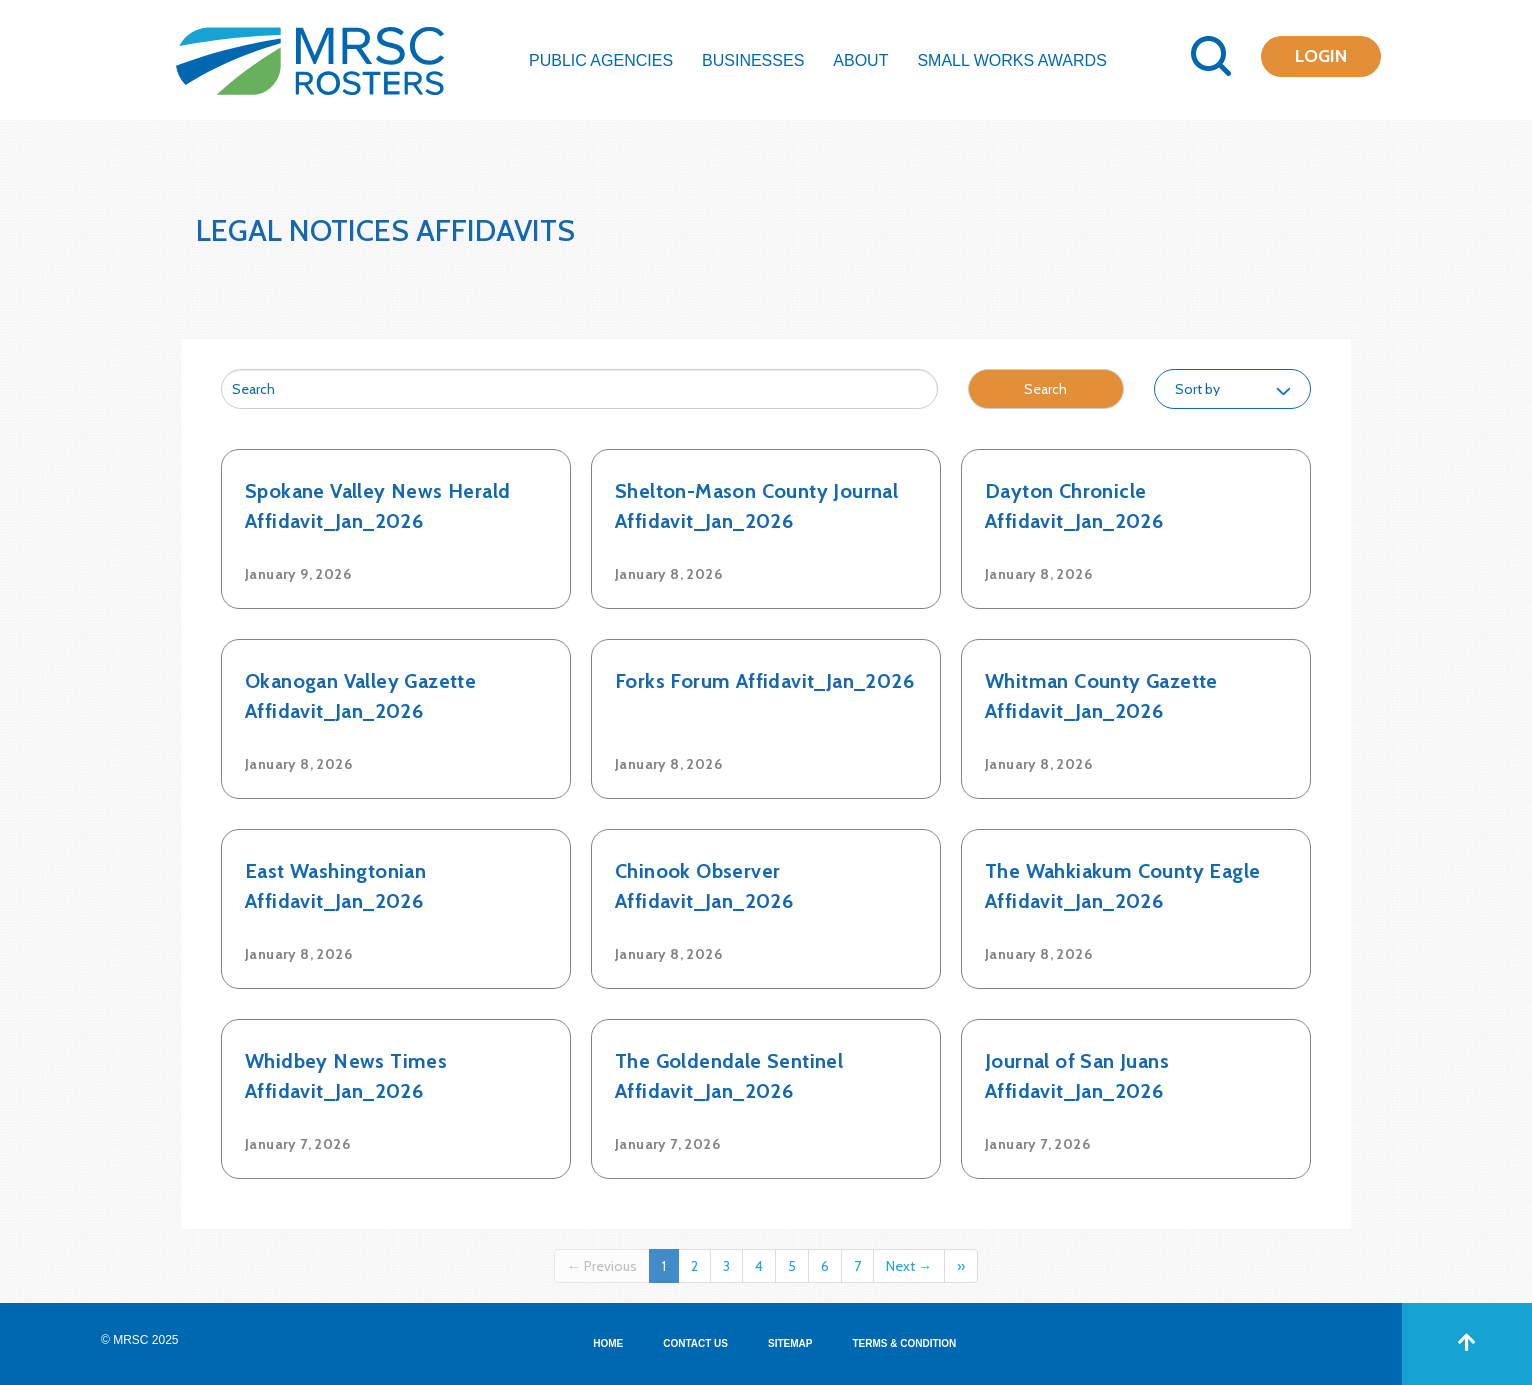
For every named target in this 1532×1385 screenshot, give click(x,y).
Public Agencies (601, 60)
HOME (608, 1343)
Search (1045, 389)
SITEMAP (790, 1343)
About (860, 60)
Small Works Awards (1011, 60)
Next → (909, 1266)
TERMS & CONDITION (904, 1343)
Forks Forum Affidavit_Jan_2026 (764, 681)
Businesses (753, 60)
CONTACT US (695, 1343)
